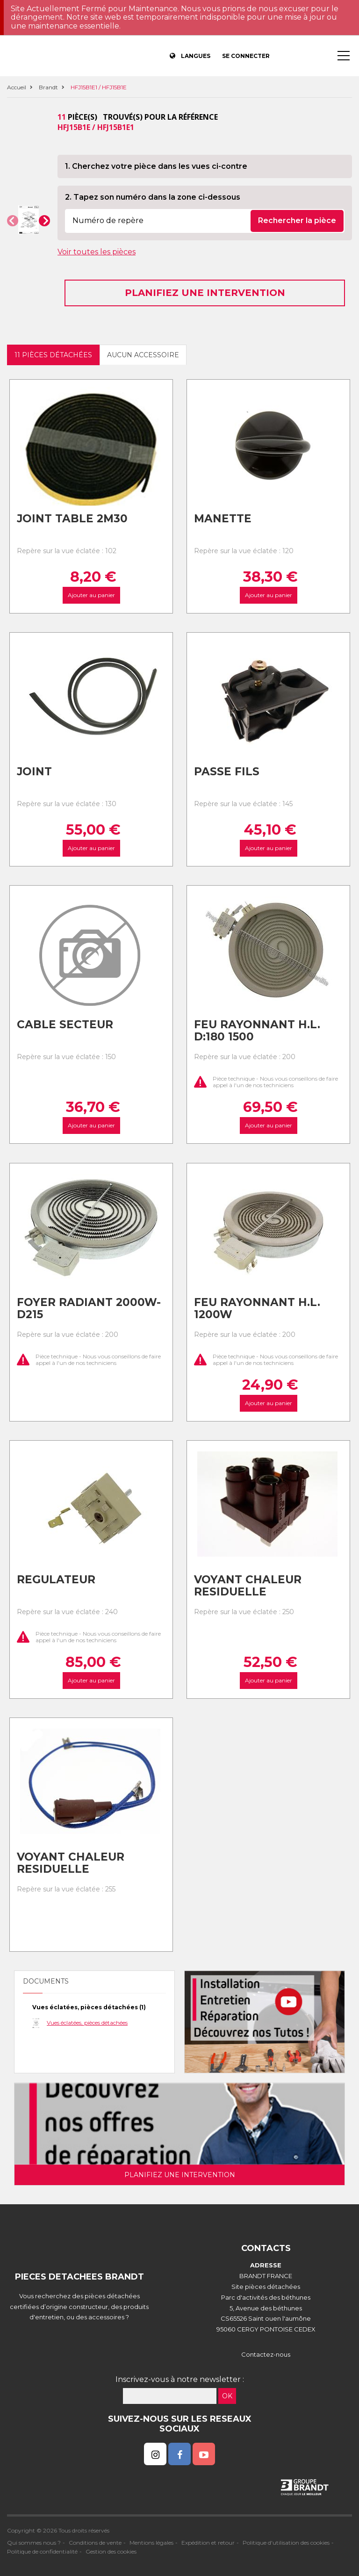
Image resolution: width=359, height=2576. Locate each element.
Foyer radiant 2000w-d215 (89, 1308)
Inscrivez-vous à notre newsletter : (179, 2379)
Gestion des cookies (111, 2551)
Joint (34, 771)
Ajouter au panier (91, 595)
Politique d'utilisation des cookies (286, 2542)
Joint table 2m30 (72, 518)
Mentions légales (151, 2542)
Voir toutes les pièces (96, 251)
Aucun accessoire (143, 355)
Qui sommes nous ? (34, 2542)
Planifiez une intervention (205, 292)
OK (227, 2396)
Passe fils (226, 771)
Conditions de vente (95, 2542)
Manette (222, 518)
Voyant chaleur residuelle (248, 1585)
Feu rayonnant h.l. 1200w (257, 1308)
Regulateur (56, 1579)
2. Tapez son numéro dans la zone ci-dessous (152, 197)
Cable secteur (65, 1024)
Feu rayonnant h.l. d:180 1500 (257, 1030)
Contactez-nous (265, 2354)
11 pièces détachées (53, 355)
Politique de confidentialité (42, 2551)
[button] (12, 220)
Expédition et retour (208, 2542)
